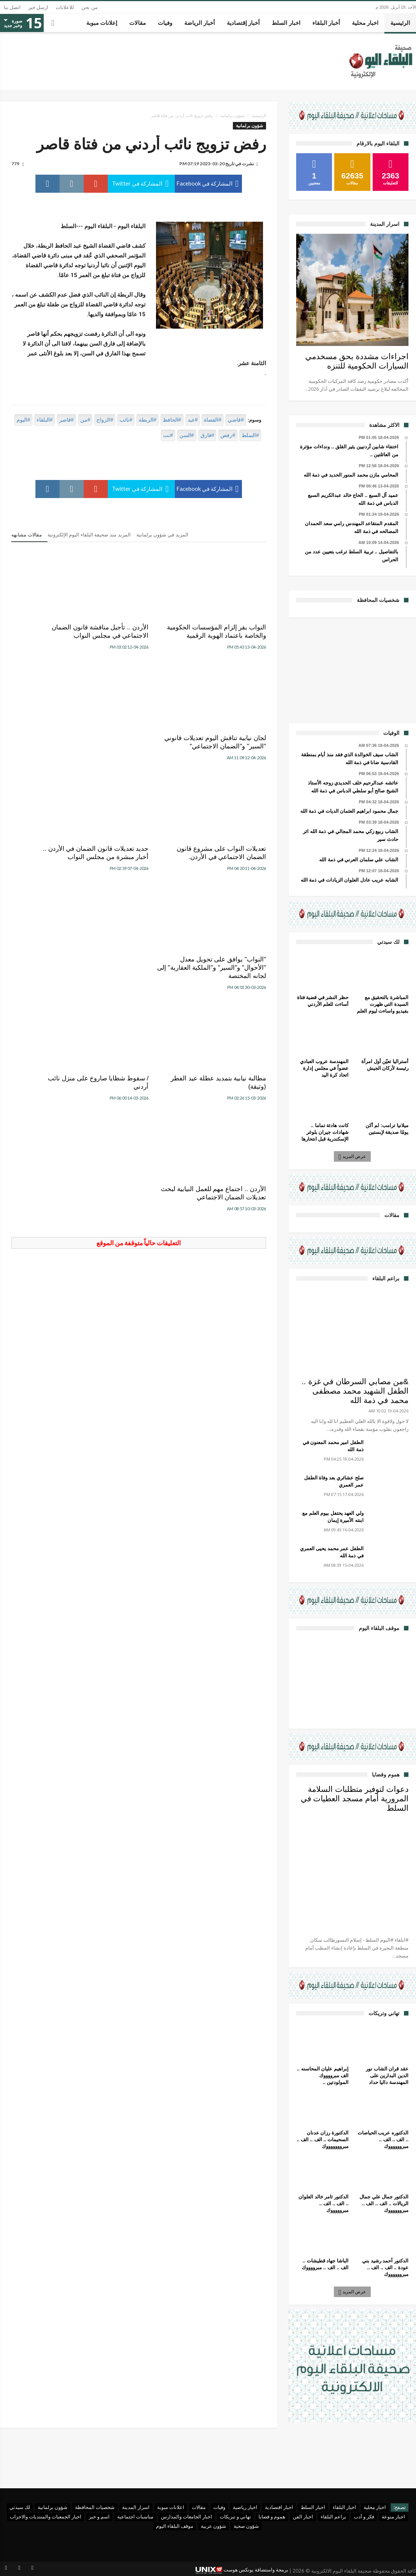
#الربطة (147, 420)
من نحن (89, 7)
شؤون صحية (246, 2526)
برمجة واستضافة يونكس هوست (242, 2570)
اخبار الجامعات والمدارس (186, 2517)
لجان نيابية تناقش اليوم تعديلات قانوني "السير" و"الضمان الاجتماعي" (61, 635)
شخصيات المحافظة (95, 2507)
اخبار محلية (375, 2507)
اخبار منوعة (393, 2517)
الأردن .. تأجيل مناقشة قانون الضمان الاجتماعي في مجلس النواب (140, 635)
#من (85, 420)
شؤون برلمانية (232, 115)
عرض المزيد (353, 1156)
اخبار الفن (303, 2517)
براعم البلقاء (333, 2517)
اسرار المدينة (136, 2507)
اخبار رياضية (245, 2507)
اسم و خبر (99, 2517)
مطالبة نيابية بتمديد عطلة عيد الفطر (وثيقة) (227, 877)
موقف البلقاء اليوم (174, 2526)
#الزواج (104, 420)
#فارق (207, 435)
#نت (168, 435)
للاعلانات (65, 7)
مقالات (199, 2507)
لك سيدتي (19, 2507)
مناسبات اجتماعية (135, 2517)
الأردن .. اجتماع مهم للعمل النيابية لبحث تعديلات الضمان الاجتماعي (53, 882)
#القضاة (212, 420)
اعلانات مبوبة (170, 2507)
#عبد (193, 420)
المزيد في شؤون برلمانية (162, 535)
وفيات (219, 2507)
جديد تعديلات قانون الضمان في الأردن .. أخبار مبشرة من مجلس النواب (141, 754)
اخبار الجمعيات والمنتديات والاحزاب (45, 2517)
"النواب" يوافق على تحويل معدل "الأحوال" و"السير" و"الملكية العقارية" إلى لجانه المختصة (54, 759)
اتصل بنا (12, 7)
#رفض (227, 435)
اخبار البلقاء (344, 2507)
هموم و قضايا (271, 2517)
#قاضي (236, 420)
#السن (186, 435)
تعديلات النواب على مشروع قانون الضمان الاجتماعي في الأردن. (229, 754)
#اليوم (23, 420)
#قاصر (66, 420)
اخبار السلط (313, 2507)
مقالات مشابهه (26, 535)
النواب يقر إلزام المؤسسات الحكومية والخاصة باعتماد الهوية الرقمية (229, 635)
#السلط (250, 435)
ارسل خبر (38, 7)
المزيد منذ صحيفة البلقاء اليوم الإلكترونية (89, 535)
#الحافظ (172, 420)
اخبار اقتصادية (279, 2507)
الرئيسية (259, 115)
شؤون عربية (213, 2526)
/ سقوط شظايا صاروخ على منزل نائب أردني (143, 877)
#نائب (125, 420)
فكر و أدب (364, 2517)
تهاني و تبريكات (235, 2517)
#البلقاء (45, 420)
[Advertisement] (352, 669)
